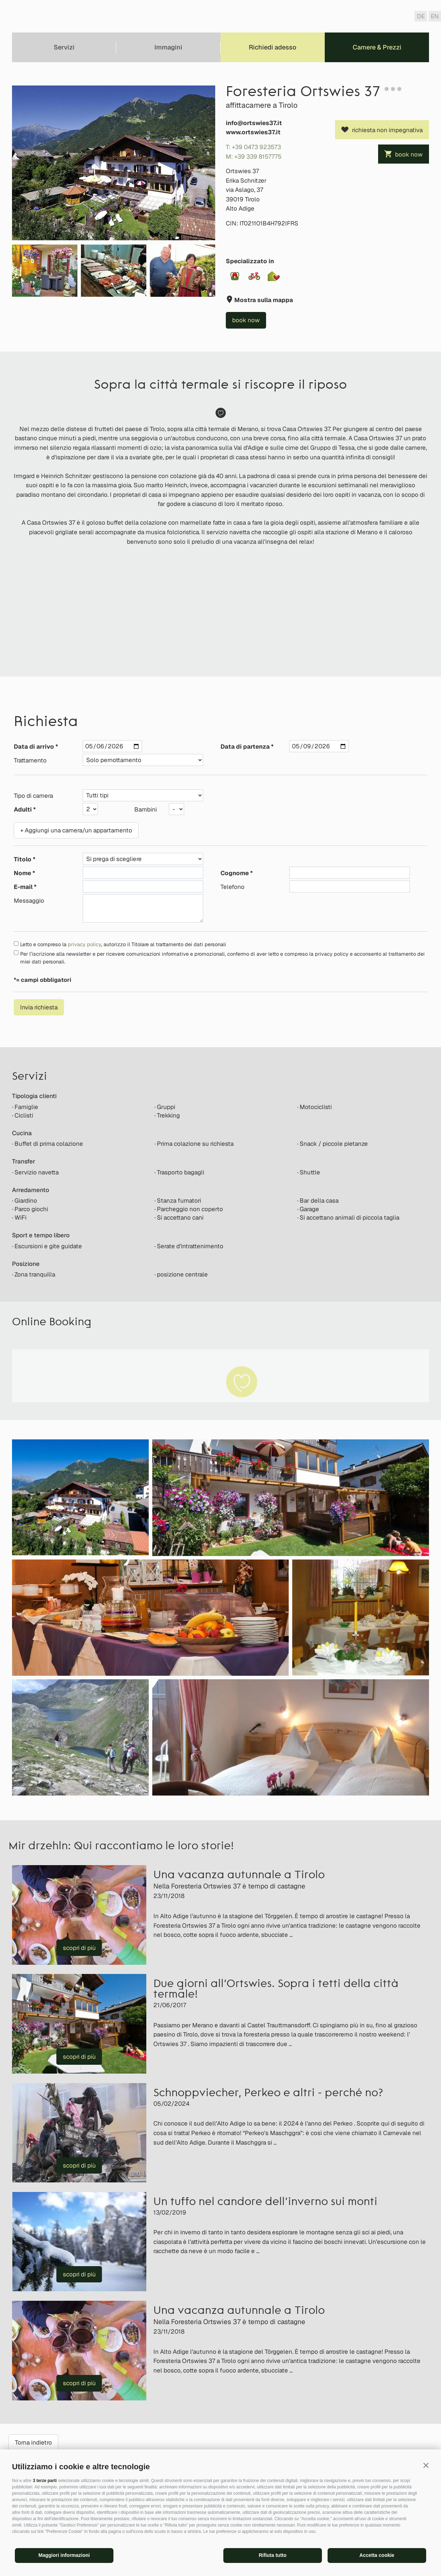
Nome (22, 873)
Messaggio (29, 900)
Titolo (22, 859)
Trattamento (30, 760)
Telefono (232, 887)
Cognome (234, 873)
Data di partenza (245, 746)
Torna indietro (33, 2442)
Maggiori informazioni (64, 2555)
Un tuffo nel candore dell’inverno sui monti (265, 2202)
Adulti (23, 809)
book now (409, 154)
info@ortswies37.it (254, 123)
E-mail (23, 887)
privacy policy (84, 944)
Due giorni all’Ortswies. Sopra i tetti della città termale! (276, 1989)
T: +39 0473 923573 (253, 147)
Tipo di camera (33, 796)
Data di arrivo (34, 746)
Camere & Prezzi (377, 47)
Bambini (145, 809)
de (421, 16)
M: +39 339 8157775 (254, 156)
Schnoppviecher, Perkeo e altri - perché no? (268, 2093)
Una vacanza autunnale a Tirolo (239, 1875)
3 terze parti (45, 2480)
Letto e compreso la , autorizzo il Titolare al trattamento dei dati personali (123, 944)
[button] (426, 2465)
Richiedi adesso (272, 47)
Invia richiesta (39, 1007)
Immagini (168, 47)
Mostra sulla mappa (263, 300)
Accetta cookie (376, 2555)
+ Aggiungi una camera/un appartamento (76, 830)
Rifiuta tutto (273, 2555)
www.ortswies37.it (253, 132)
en (435, 16)
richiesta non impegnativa (387, 130)
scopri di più (79, 1948)
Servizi (64, 47)
